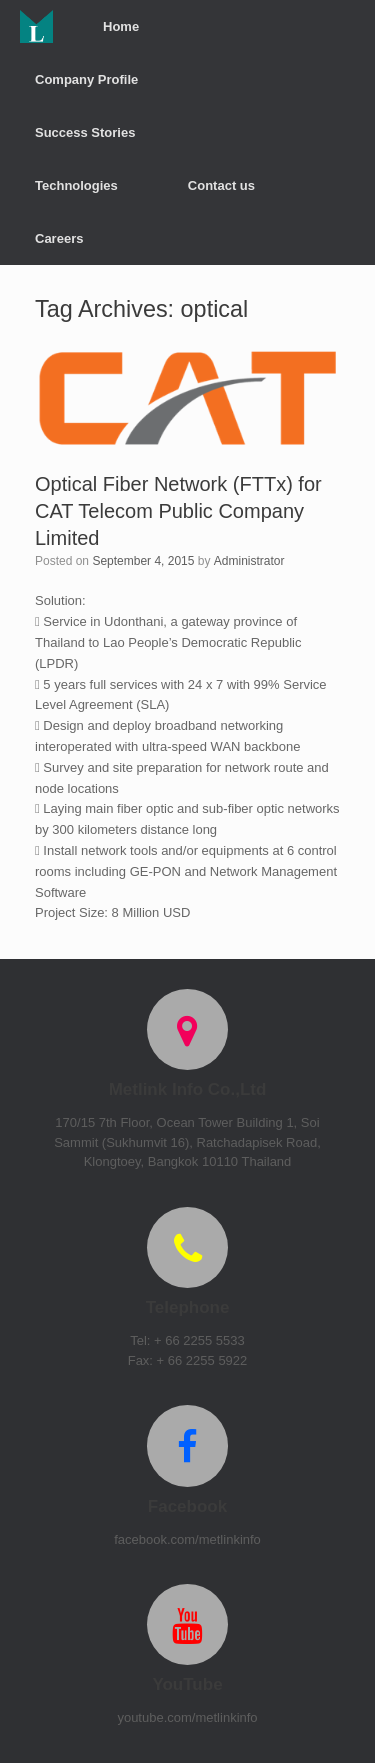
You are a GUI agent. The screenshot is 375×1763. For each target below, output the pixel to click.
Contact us (221, 185)
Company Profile (86, 79)
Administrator (249, 561)
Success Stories (85, 132)
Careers (59, 238)
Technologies (76, 185)
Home (121, 26)
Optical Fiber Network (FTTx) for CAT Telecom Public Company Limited (178, 511)
